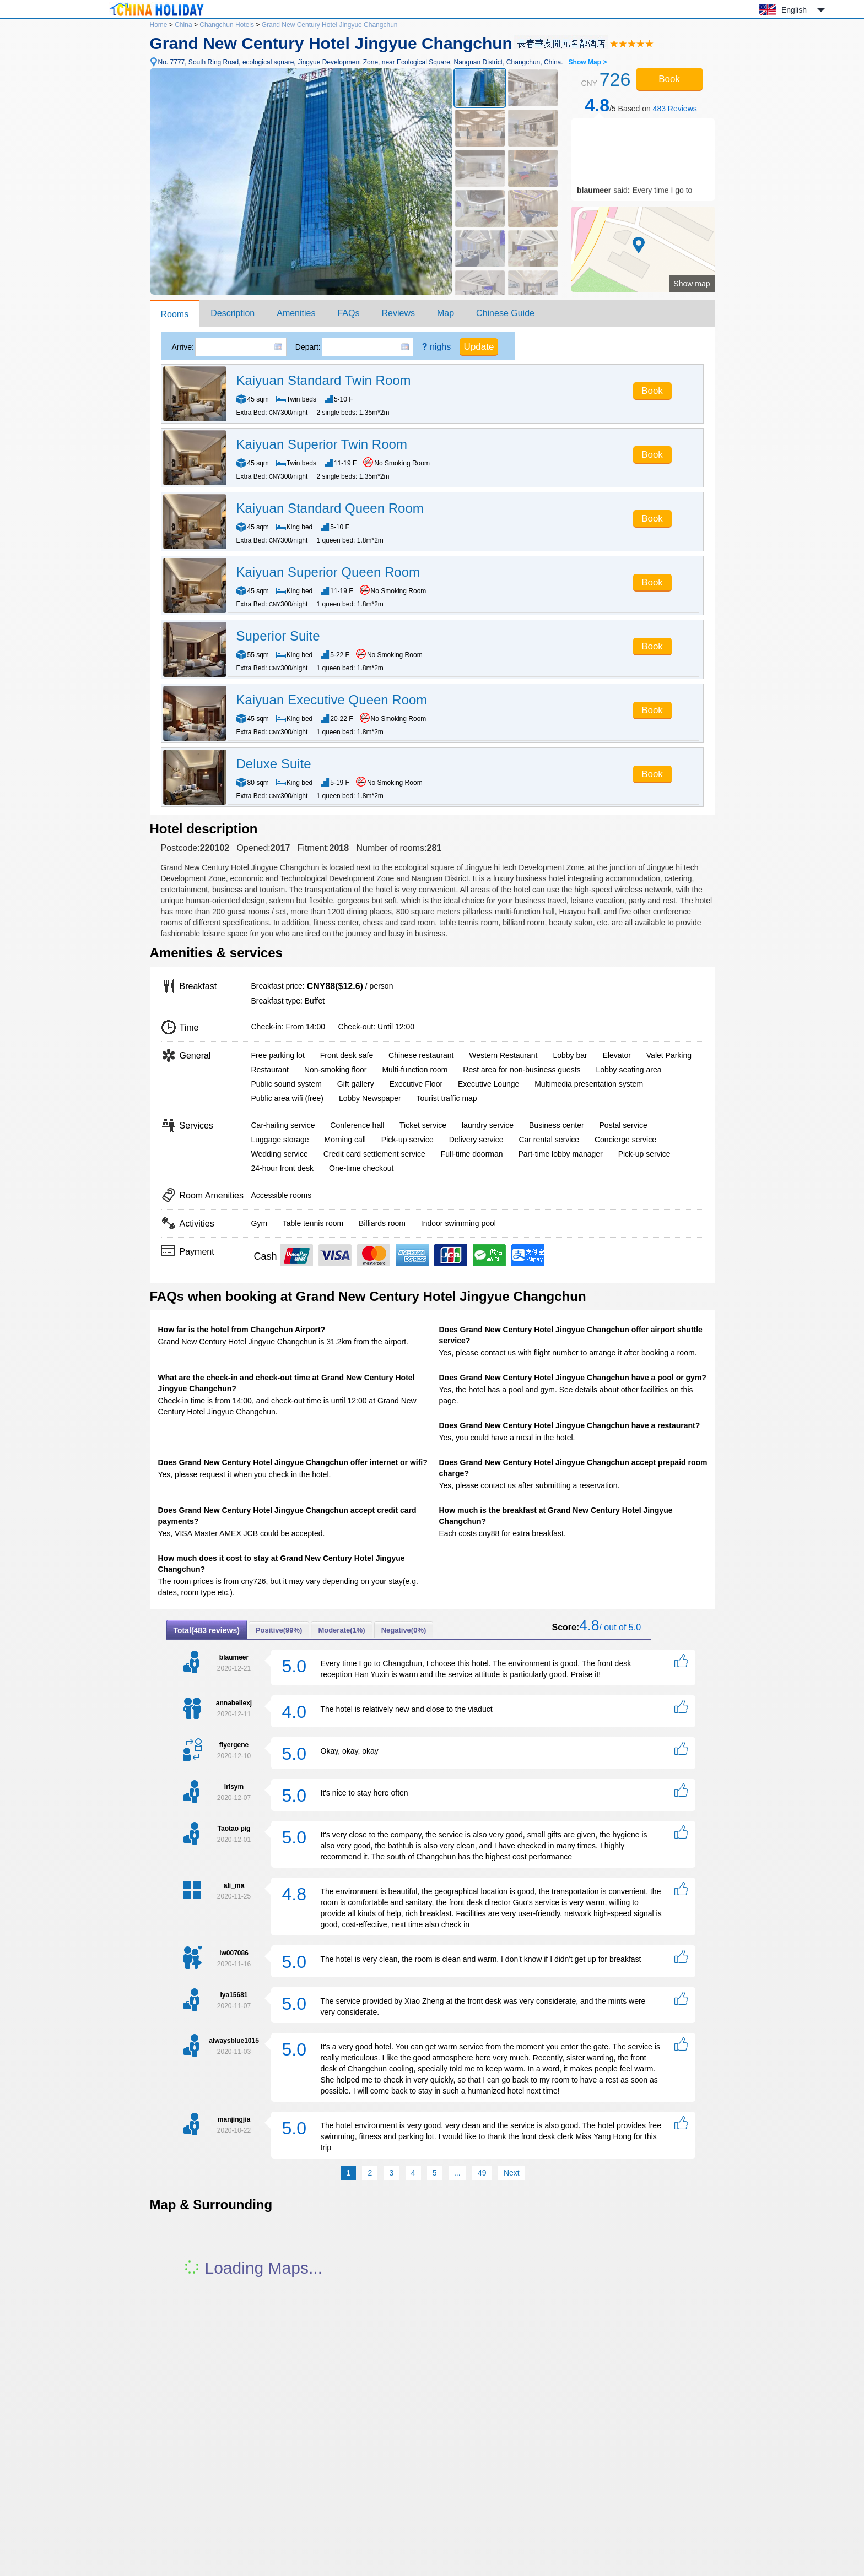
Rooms (175, 314)
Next (512, 2172)
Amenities (296, 313)
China (183, 25)
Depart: (308, 347)
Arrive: (183, 347)
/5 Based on (641, 105)
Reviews (397, 313)
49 (482, 2172)
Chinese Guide (505, 313)
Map (445, 313)
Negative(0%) (403, 1630)
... (457, 2172)
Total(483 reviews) (207, 1630)
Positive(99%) (279, 1630)
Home (159, 25)
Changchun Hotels (226, 25)
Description (232, 313)
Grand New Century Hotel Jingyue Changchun (330, 25)
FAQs (348, 313)
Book (669, 79)
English (794, 10)
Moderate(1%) (341, 1630)
